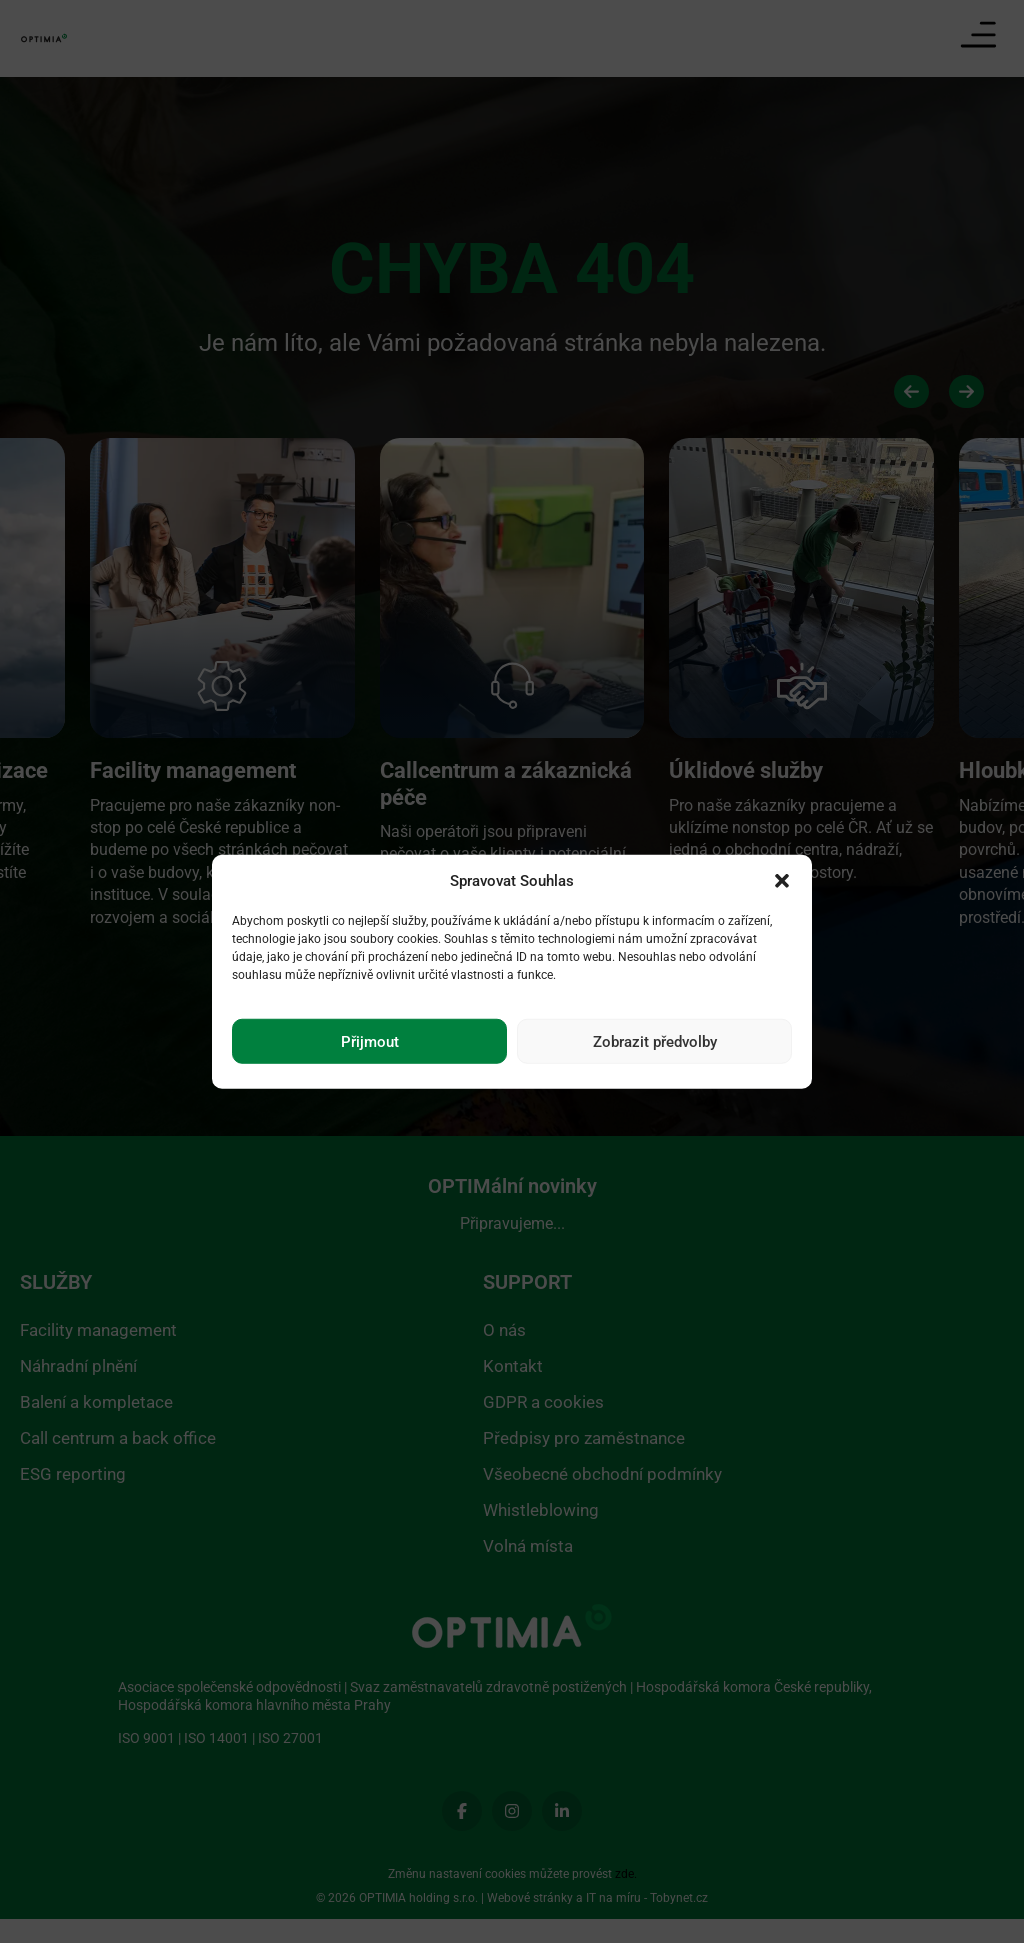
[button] (782, 881)
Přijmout (370, 1041)
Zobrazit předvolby (655, 1041)
